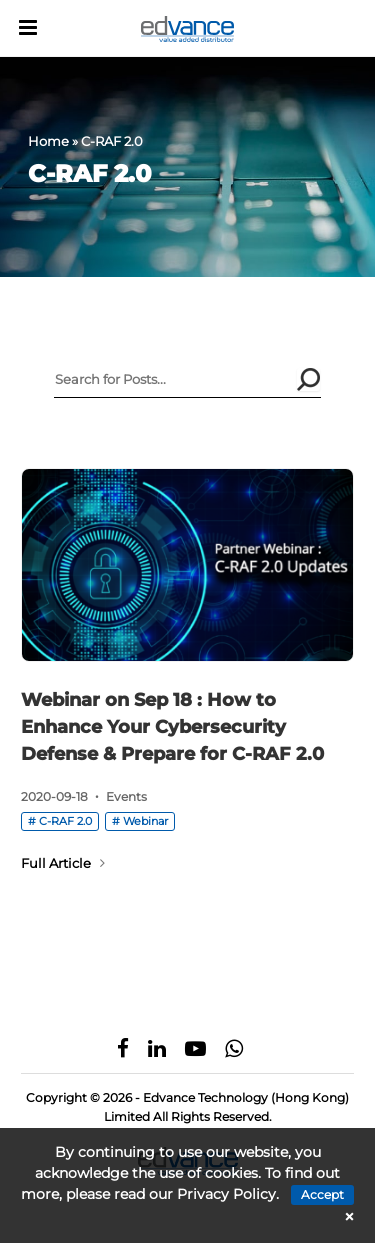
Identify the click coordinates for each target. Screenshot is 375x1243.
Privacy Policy (226, 1194)
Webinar (145, 821)
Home (48, 141)
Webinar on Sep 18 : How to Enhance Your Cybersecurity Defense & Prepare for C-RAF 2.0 (172, 727)
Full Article (63, 863)
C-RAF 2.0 (65, 821)
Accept (322, 1194)
